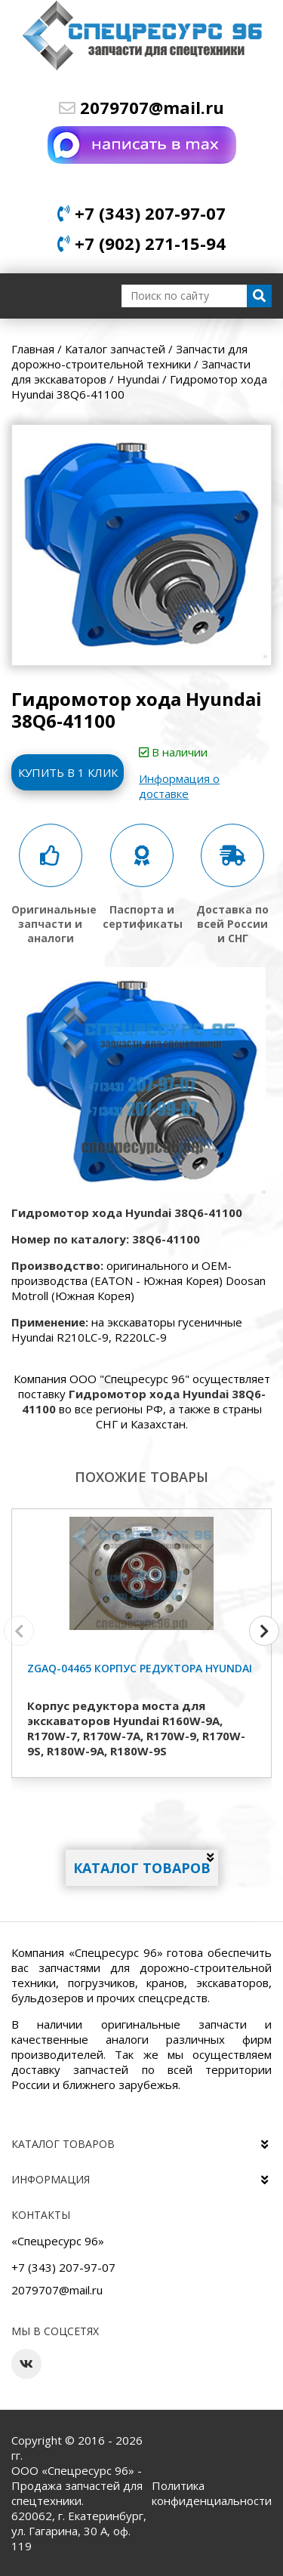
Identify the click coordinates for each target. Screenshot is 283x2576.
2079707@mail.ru (141, 107)
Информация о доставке (179, 786)
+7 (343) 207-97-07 (141, 213)
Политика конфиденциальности (212, 2493)
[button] (264, 1631)
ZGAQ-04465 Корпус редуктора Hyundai (139, 1668)
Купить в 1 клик (68, 772)
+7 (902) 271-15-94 (141, 243)
